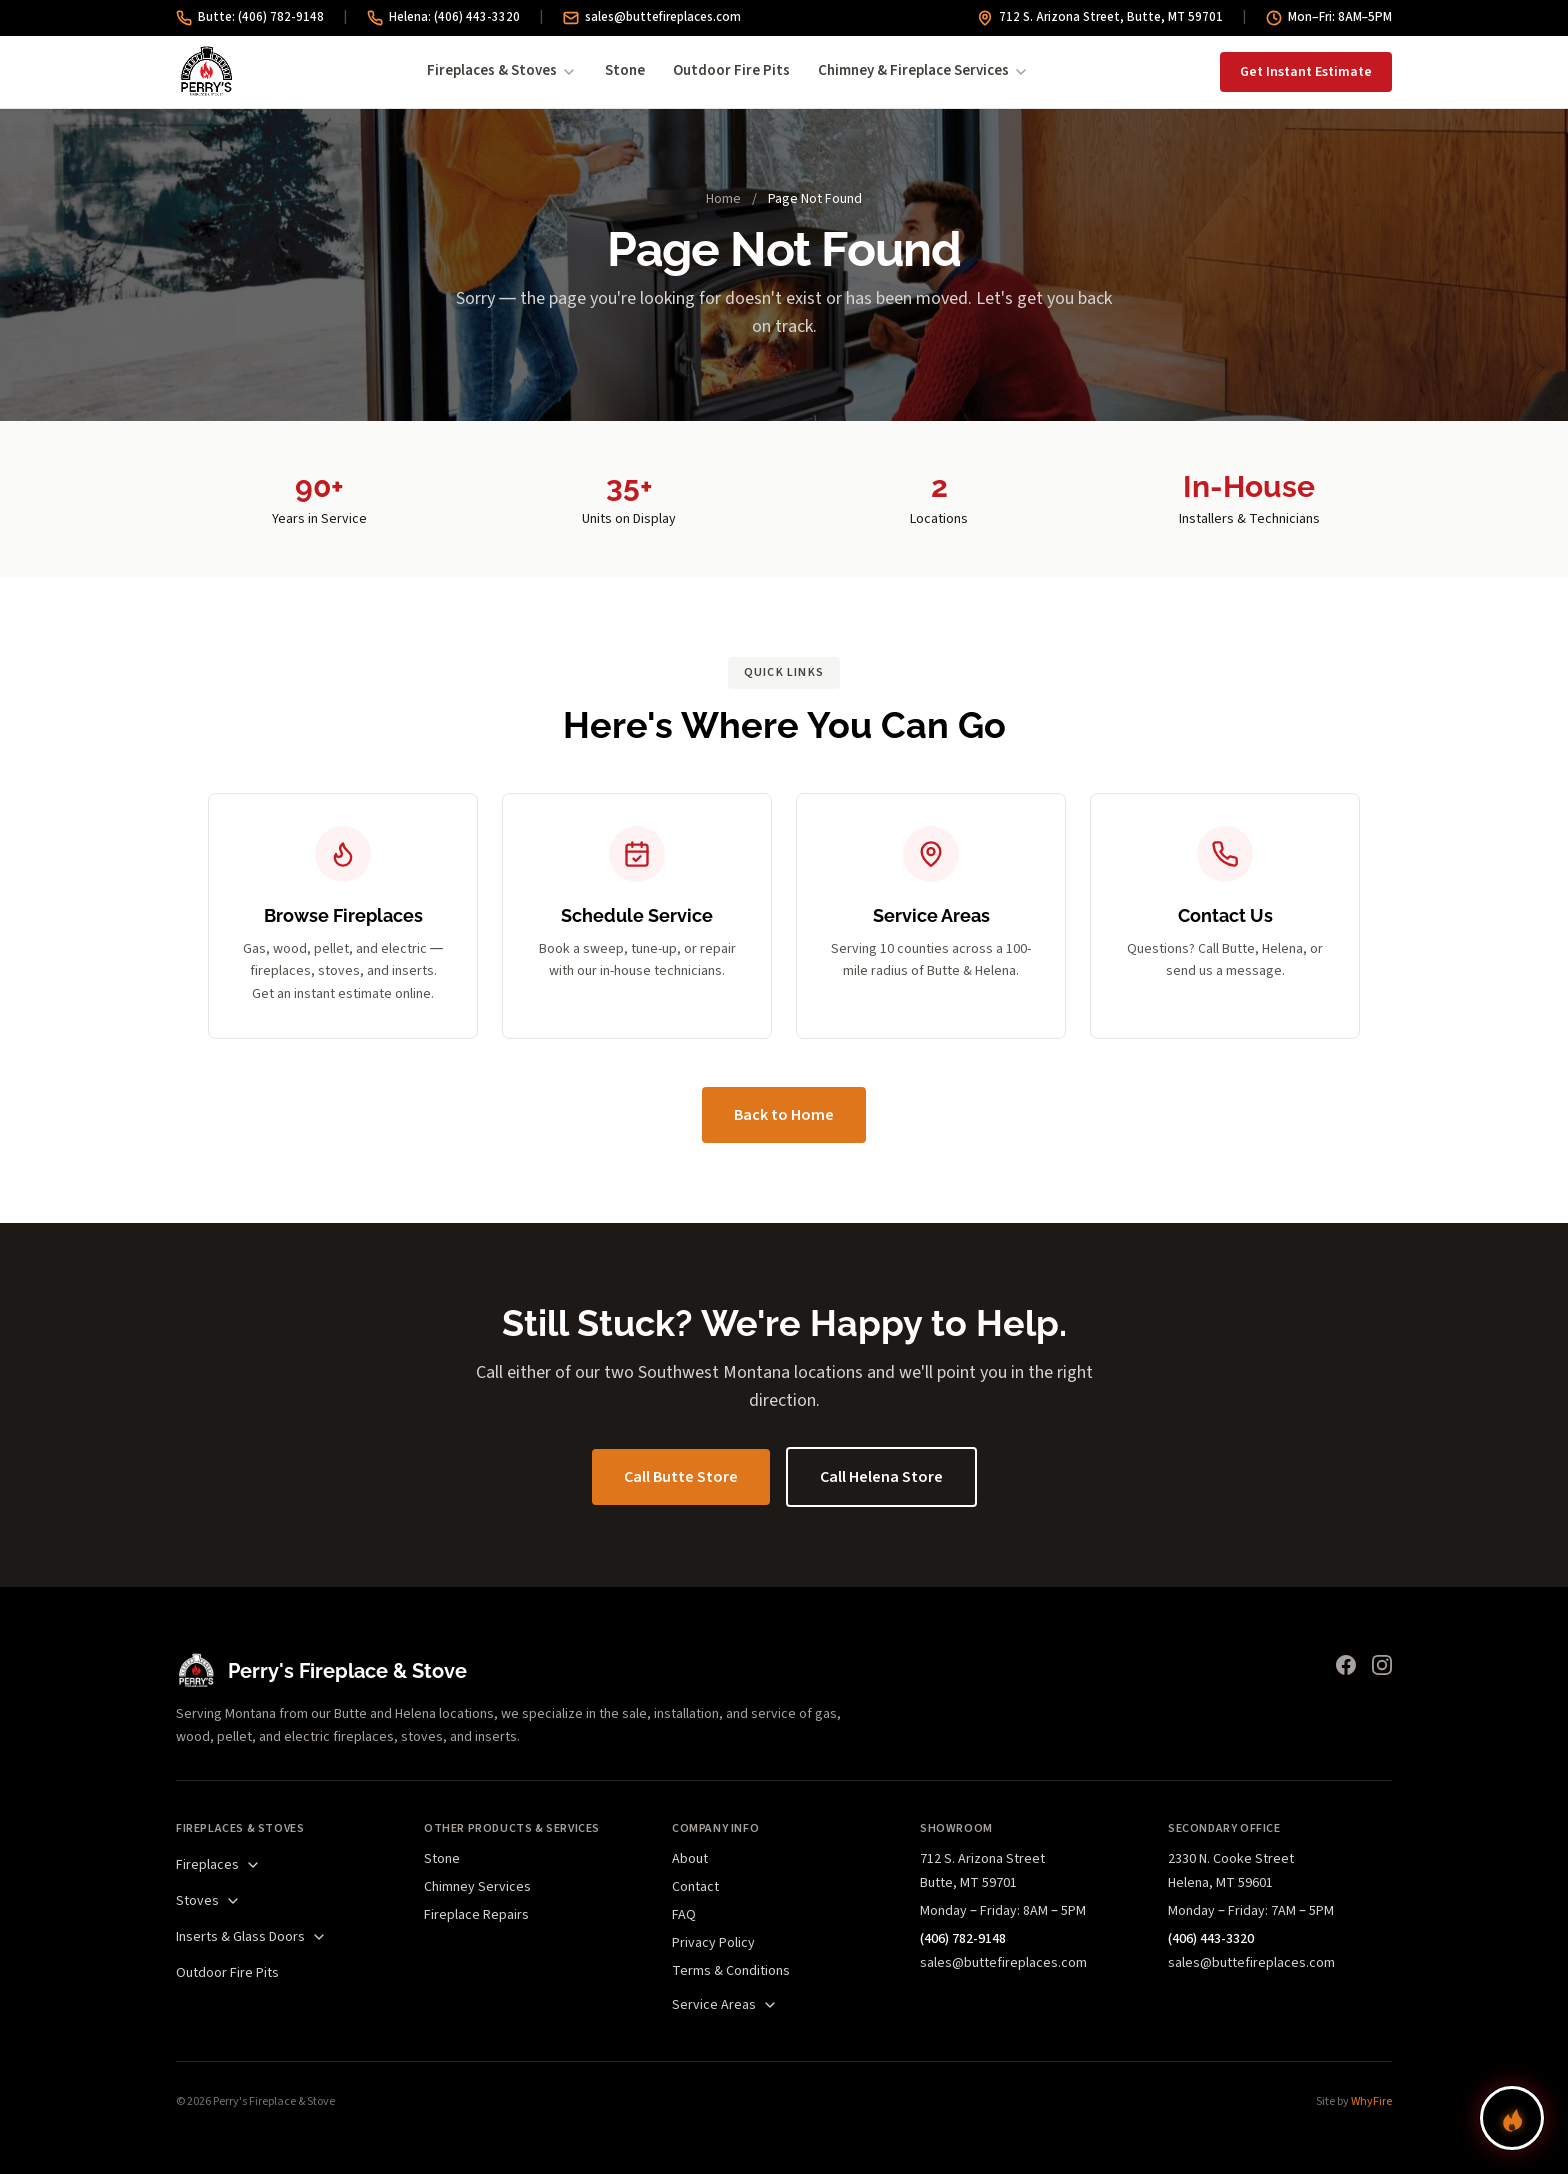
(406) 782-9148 (963, 1939)
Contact (695, 1887)
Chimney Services (477, 1887)
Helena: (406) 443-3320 (443, 17)
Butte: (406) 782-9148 (250, 17)
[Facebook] (1346, 1665)
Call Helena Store (881, 1477)
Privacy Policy (713, 1943)
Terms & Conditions (731, 1971)
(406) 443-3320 (1211, 1939)
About (690, 1859)
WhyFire (1371, 2101)
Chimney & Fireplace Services (923, 70)
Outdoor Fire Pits (731, 70)
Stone (625, 70)
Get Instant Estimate (1306, 72)
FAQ (684, 1915)
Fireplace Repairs (476, 1915)
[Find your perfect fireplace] (1512, 2118)
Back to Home (784, 1115)
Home (723, 199)
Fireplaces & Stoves (502, 70)
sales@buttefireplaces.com (652, 17)
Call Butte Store (681, 1477)
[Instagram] (1382, 1665)
